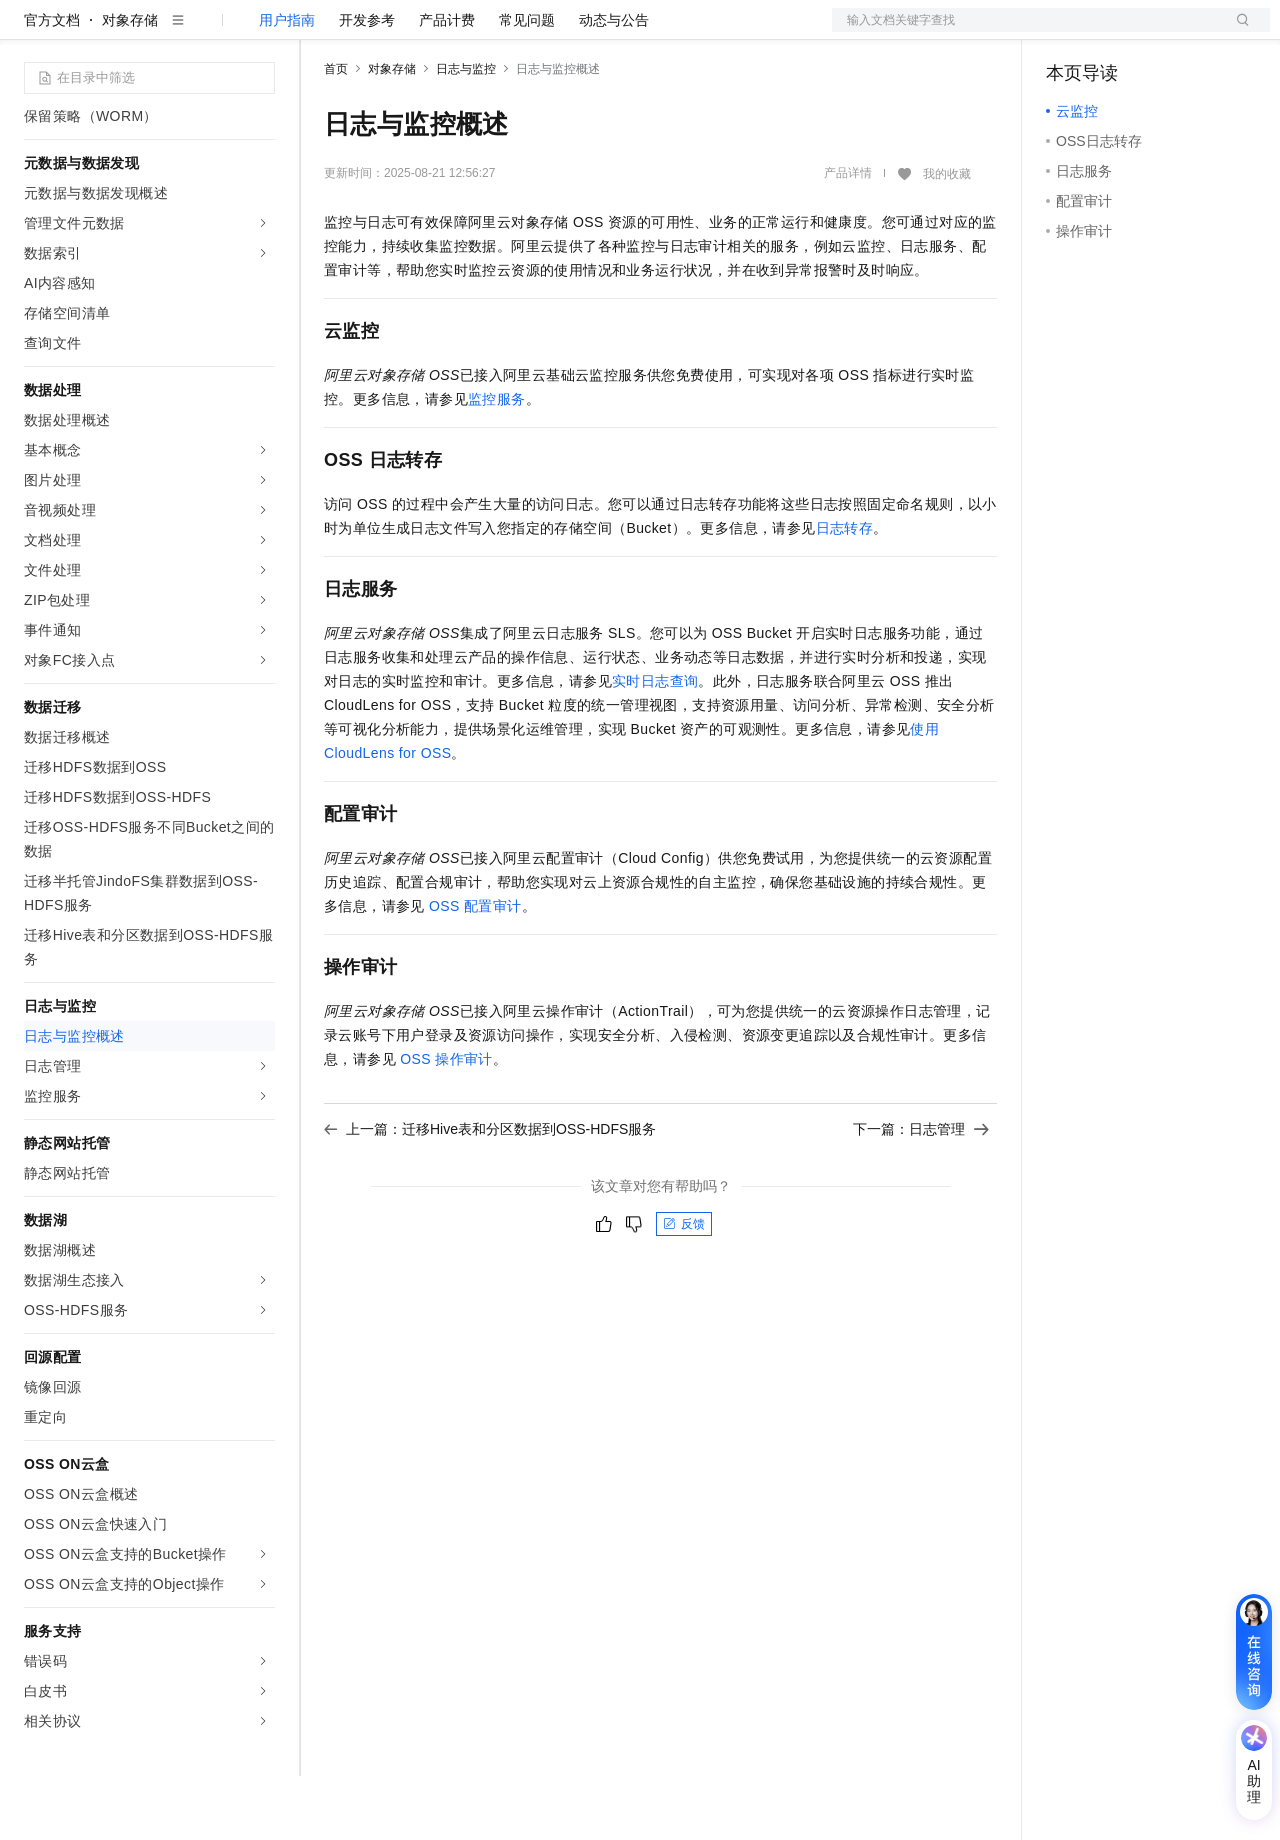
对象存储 (130, 84)
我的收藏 (947, 238)
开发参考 (367, 84)
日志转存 (845, 592)
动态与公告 (614, 84)
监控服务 (497, 463)
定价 (550, 32)
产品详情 (848, 237)
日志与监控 (466, 133)
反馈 (684, 1288)
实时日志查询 (655, 745)
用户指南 (287, 84)
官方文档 (52, 84)
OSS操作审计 (446, 1123)
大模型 (205, 32)
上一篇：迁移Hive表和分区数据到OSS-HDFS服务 (490, 1193)
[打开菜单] (32, 32)
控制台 (1116, 32)
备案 (1068, 32)
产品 (260, 32)
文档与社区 (405, 32)
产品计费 (447, 84)
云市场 (605, 32)
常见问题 (527, 84)
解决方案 (322, 32)
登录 (1237, 32)
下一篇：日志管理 (921, 1193)
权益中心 (488, 32)
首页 (336, 133)
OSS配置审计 (475, 970)
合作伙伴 (674, 32)
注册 (1164, 32)
